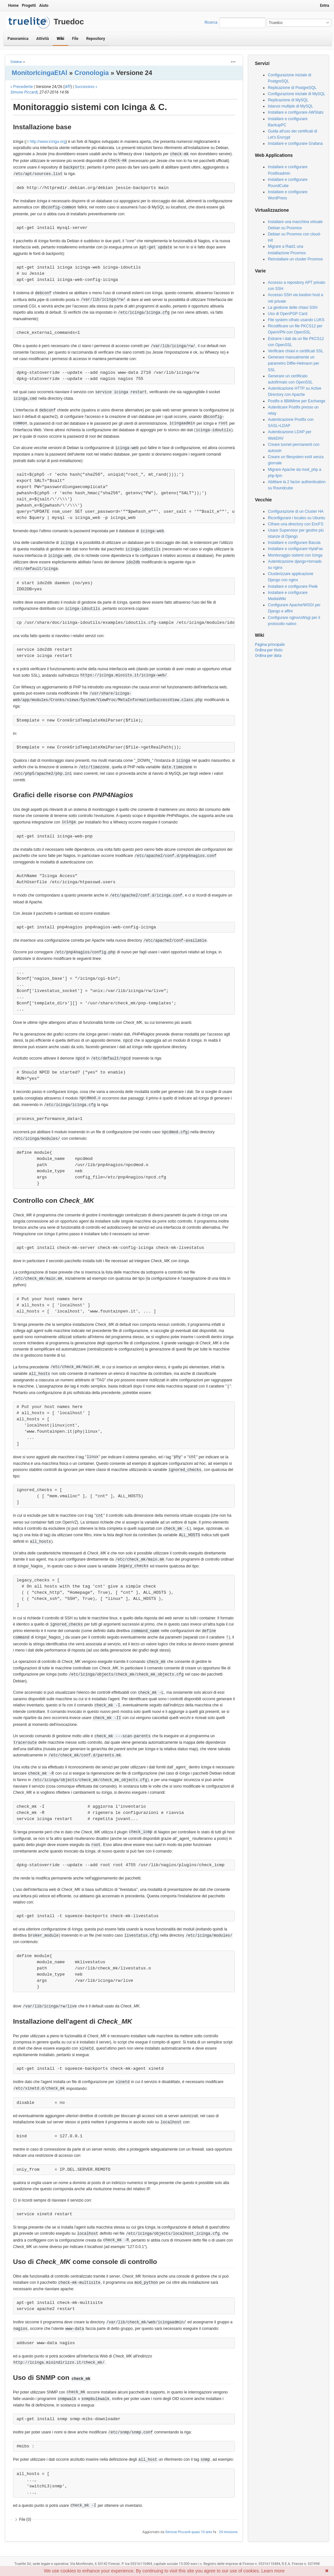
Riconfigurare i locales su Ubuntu (296, 518)
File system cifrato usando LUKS (296, 320)
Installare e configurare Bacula (294, 542)
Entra (324, 5)
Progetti (29, 5)
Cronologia (91, 72)
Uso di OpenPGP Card (287, 313)
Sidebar (16, 62)
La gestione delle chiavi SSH (292, 307)
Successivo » (86, 86)
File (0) (25, 2519)
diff (68, 86)
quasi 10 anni (201, 2532)
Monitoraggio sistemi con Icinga (295, 555)
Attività (42, 38)
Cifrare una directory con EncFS (295, 524)
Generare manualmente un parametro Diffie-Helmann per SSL (293, 363)
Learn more (273, 2570)
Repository (95, 38)
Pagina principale (270, 644)
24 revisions (228, 2532)
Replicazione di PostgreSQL (292, 87)
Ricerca (210, 22)
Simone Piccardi (24, 92)
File (75, 38)
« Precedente (21, 86)
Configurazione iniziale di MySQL (296, 94)
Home (13, 5)
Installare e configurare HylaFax (295, 549)
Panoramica (17, 38)
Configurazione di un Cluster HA (295, 511)
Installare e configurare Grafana (295, 143)
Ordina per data (268, 655)
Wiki (60, 38)
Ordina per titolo (268, 650)
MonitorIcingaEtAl (39, 72)
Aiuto (43, 5)
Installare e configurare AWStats (295, 112)
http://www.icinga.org (48, 141)
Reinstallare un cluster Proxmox (295, 259)
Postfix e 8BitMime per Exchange (296, 401)
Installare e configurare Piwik (292, 586)
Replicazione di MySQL (288, 100)
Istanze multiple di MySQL (290, 106)
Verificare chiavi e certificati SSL (295, 351)
